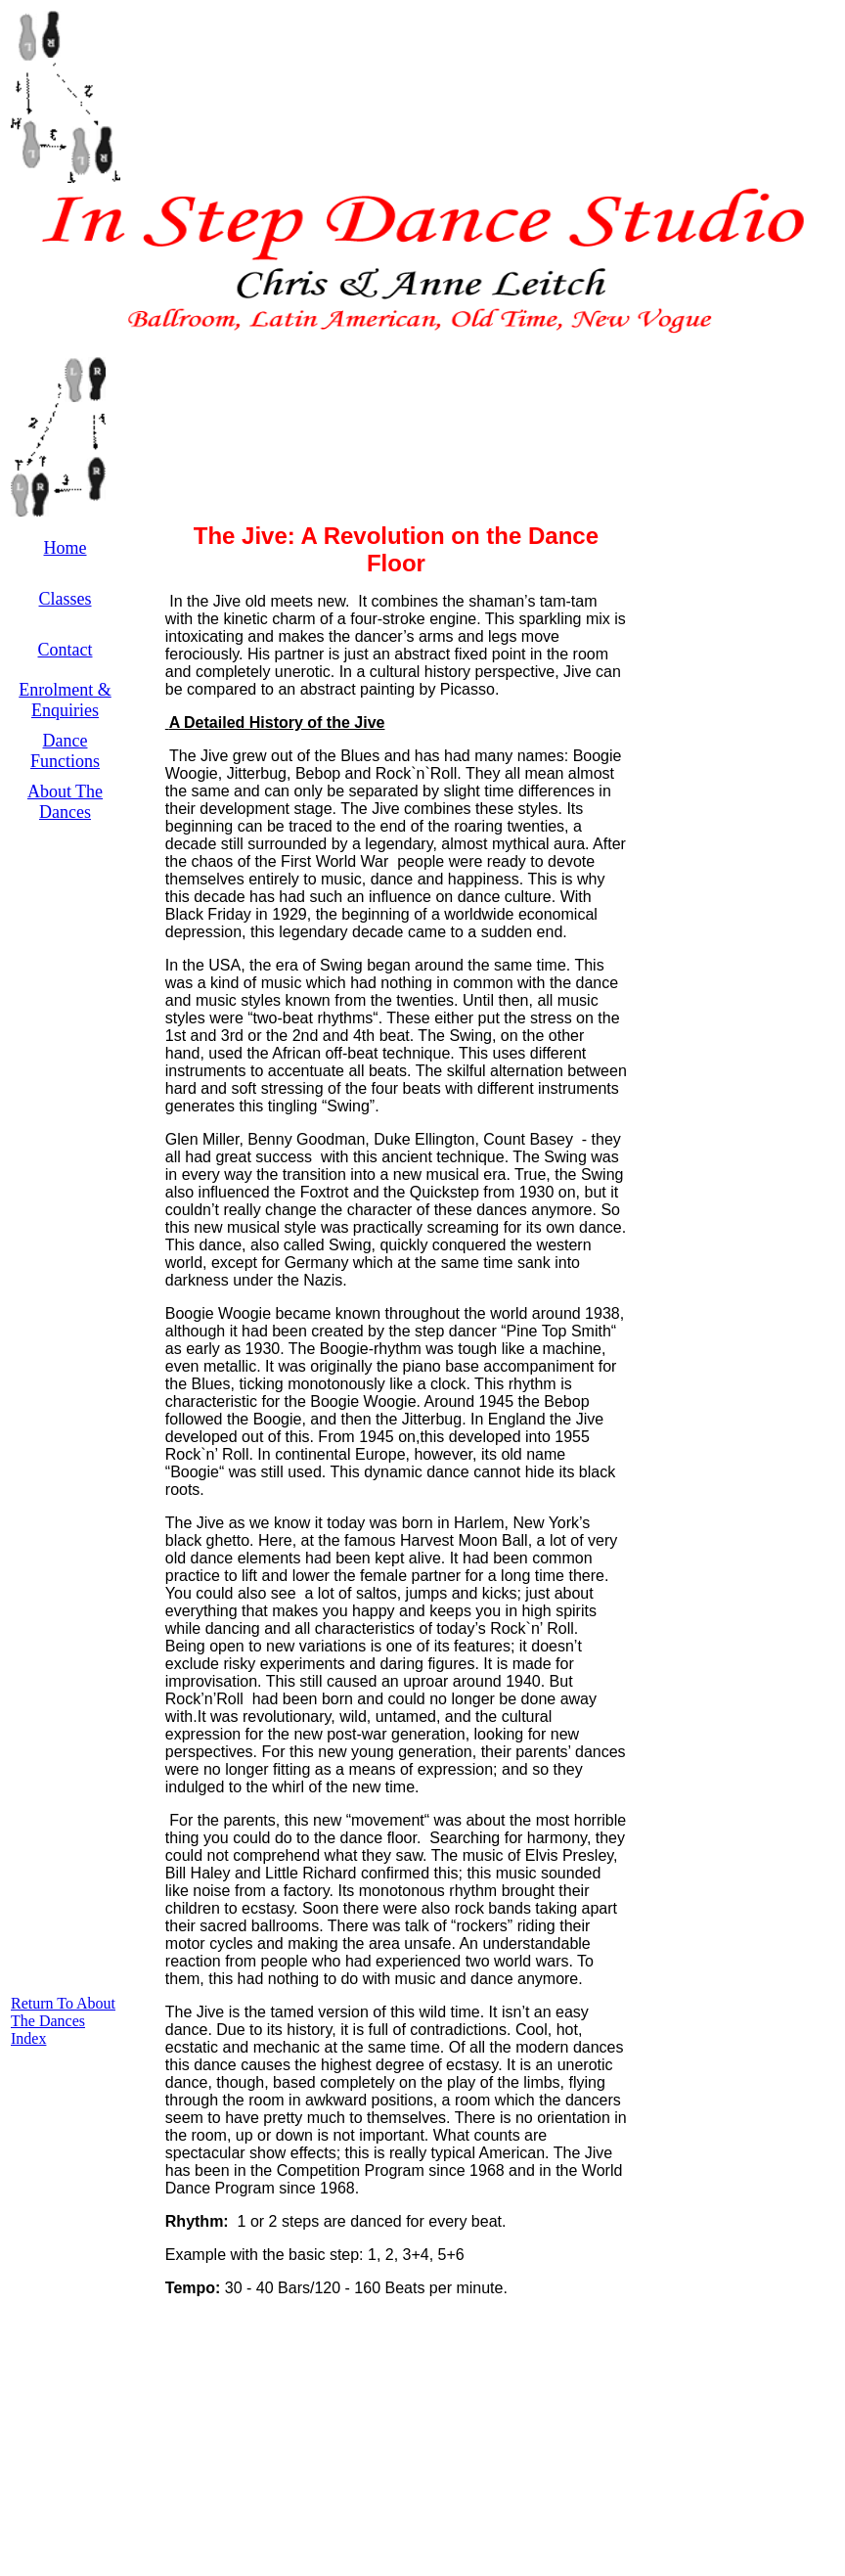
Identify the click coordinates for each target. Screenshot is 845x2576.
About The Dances (65, 802)
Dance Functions (65, 751)
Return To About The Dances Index (63, 2021)
